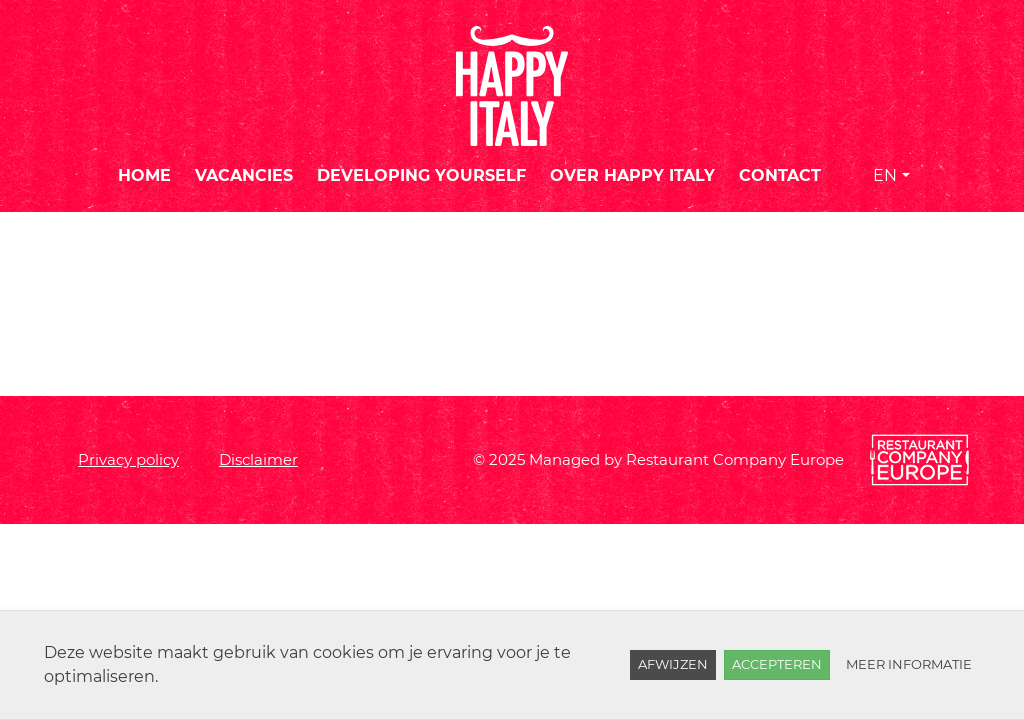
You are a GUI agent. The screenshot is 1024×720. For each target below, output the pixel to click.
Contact (780, 175)
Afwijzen (673, 664)
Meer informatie (909, 664)
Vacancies (244, 175)
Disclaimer (258, 459)
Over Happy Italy (632, 175)
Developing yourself (421, 175)
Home (144, 175)
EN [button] (885, 175)
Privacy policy (128, 459)
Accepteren (777, 664)
